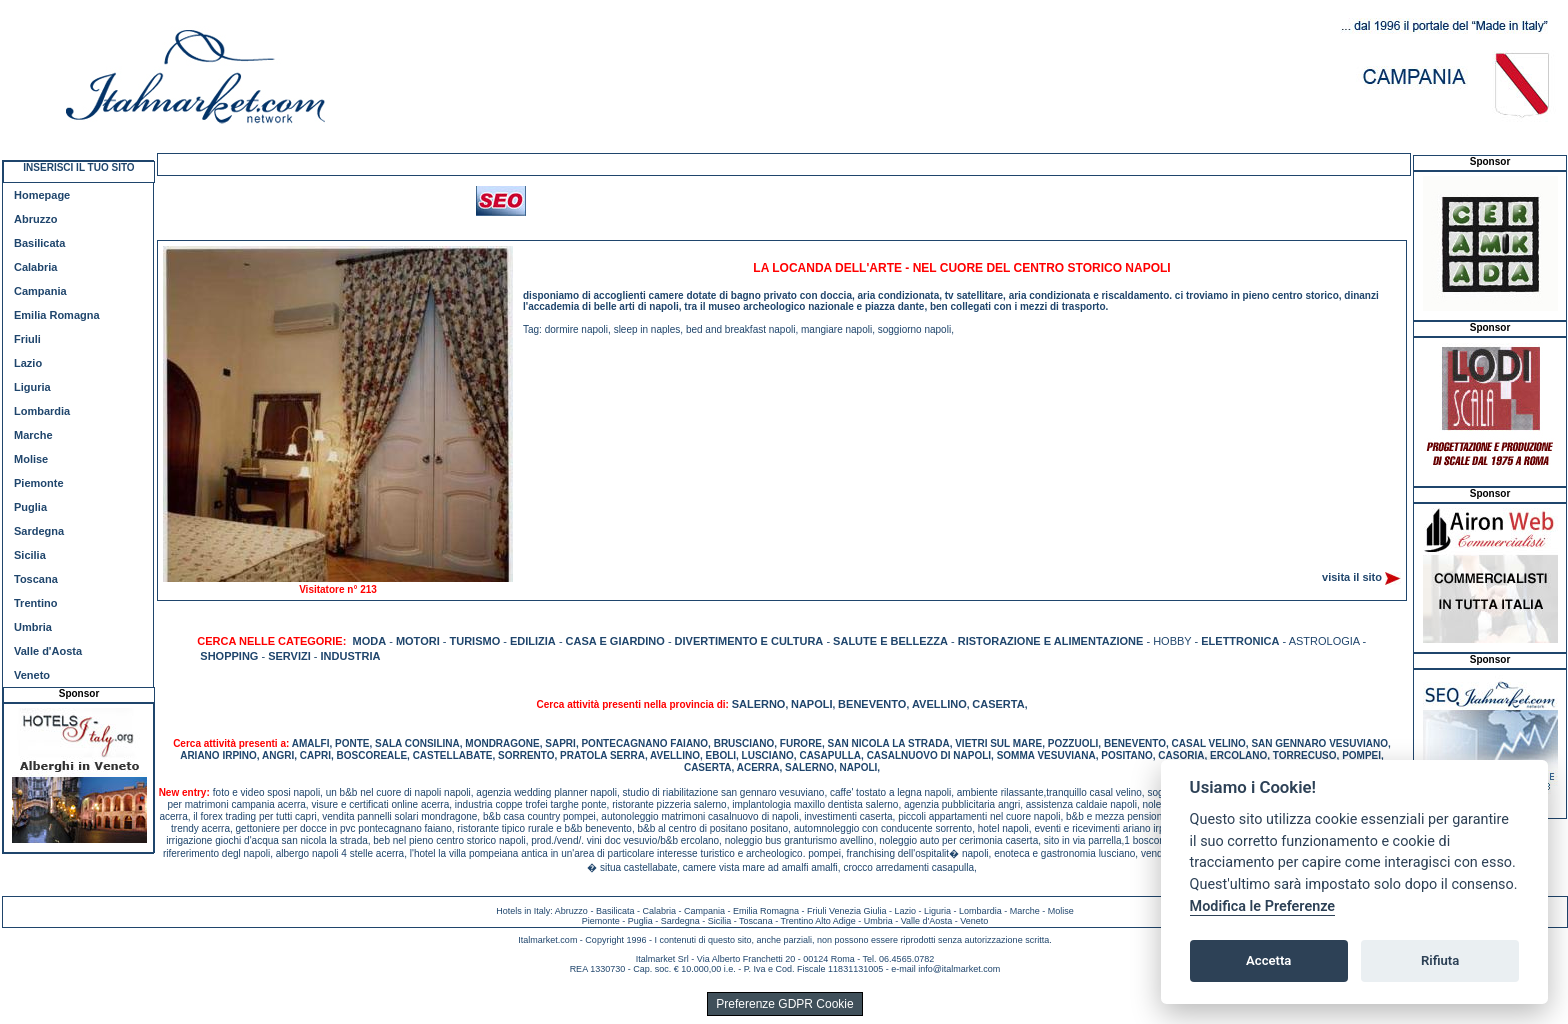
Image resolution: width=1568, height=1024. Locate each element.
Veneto (32, 675)
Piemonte (39, 483)
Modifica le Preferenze (1263, 906)
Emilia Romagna (57, 315)
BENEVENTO (872, 704)
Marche (33, 435)
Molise (31, 459)
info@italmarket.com (959, 969)
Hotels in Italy (523, 911)
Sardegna (39, 531)
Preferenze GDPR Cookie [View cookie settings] (784, 1004)
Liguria (32, 387)
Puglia (30, 507)
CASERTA (998, 704)
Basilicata (39, 243)
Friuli (27, 339)
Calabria (35, 267)
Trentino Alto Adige (817, 921)
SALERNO (759, 704)
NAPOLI (812, 704)
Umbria (33, 627)
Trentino (35, 603)
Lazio (28, 363)
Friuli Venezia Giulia (847, 911)
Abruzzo (35, 219)
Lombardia (42, 411)
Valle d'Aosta (48, 651)
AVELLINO (939, 704)
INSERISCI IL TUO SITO (78, 167)
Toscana (36, 579)
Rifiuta (1440, 960)
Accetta (1268, 960)
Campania (40, 291)
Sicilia (30, 555)
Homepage (42, 195)
